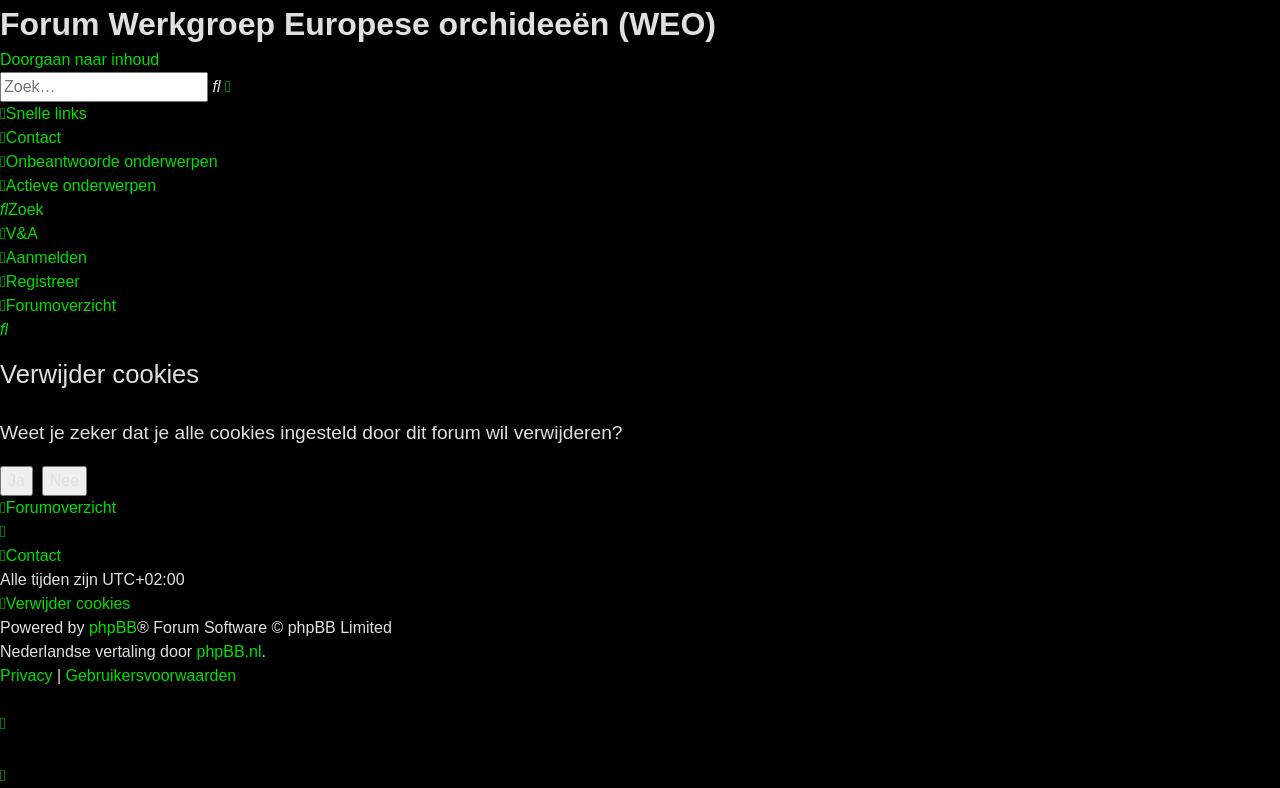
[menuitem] (30, 137)
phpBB (113, 627)
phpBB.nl (229, 651)
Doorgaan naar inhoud (79, 59)
